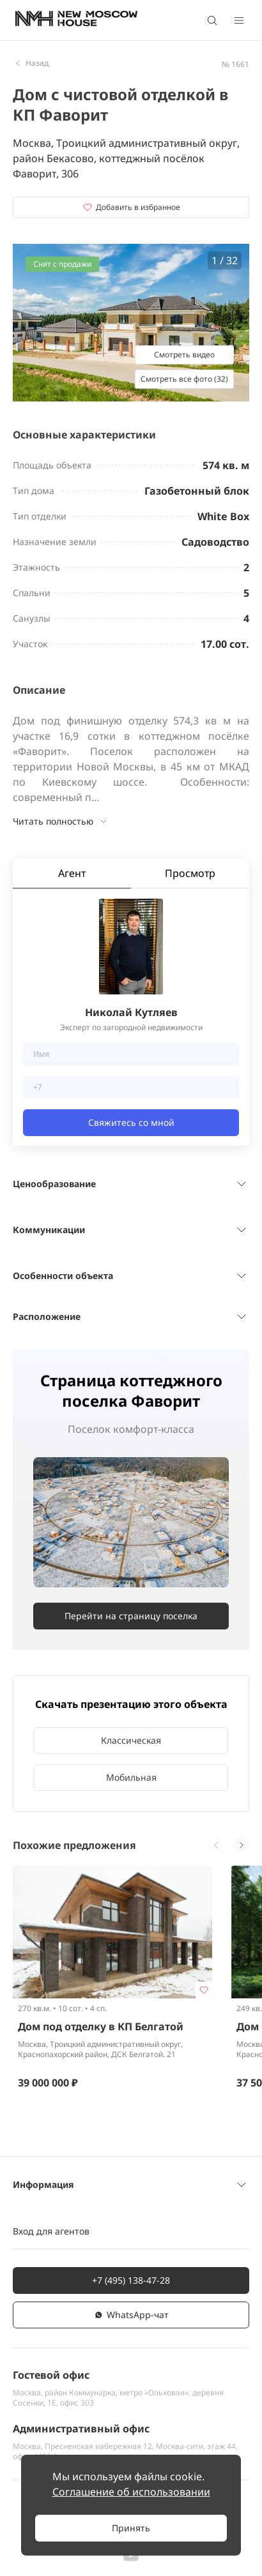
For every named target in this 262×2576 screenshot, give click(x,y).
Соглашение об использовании (131, 2492)
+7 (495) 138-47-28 (131, 2280)
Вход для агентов (51, 2231)
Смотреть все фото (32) (184, 378)
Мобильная (131, 1777)
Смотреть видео (184, 354)
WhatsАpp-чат (131, 2315)
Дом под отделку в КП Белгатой (100, 2026)
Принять (131, 2528)
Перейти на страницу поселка (131, 1616)
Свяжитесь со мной (131, 1122)
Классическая (131, 1740)
